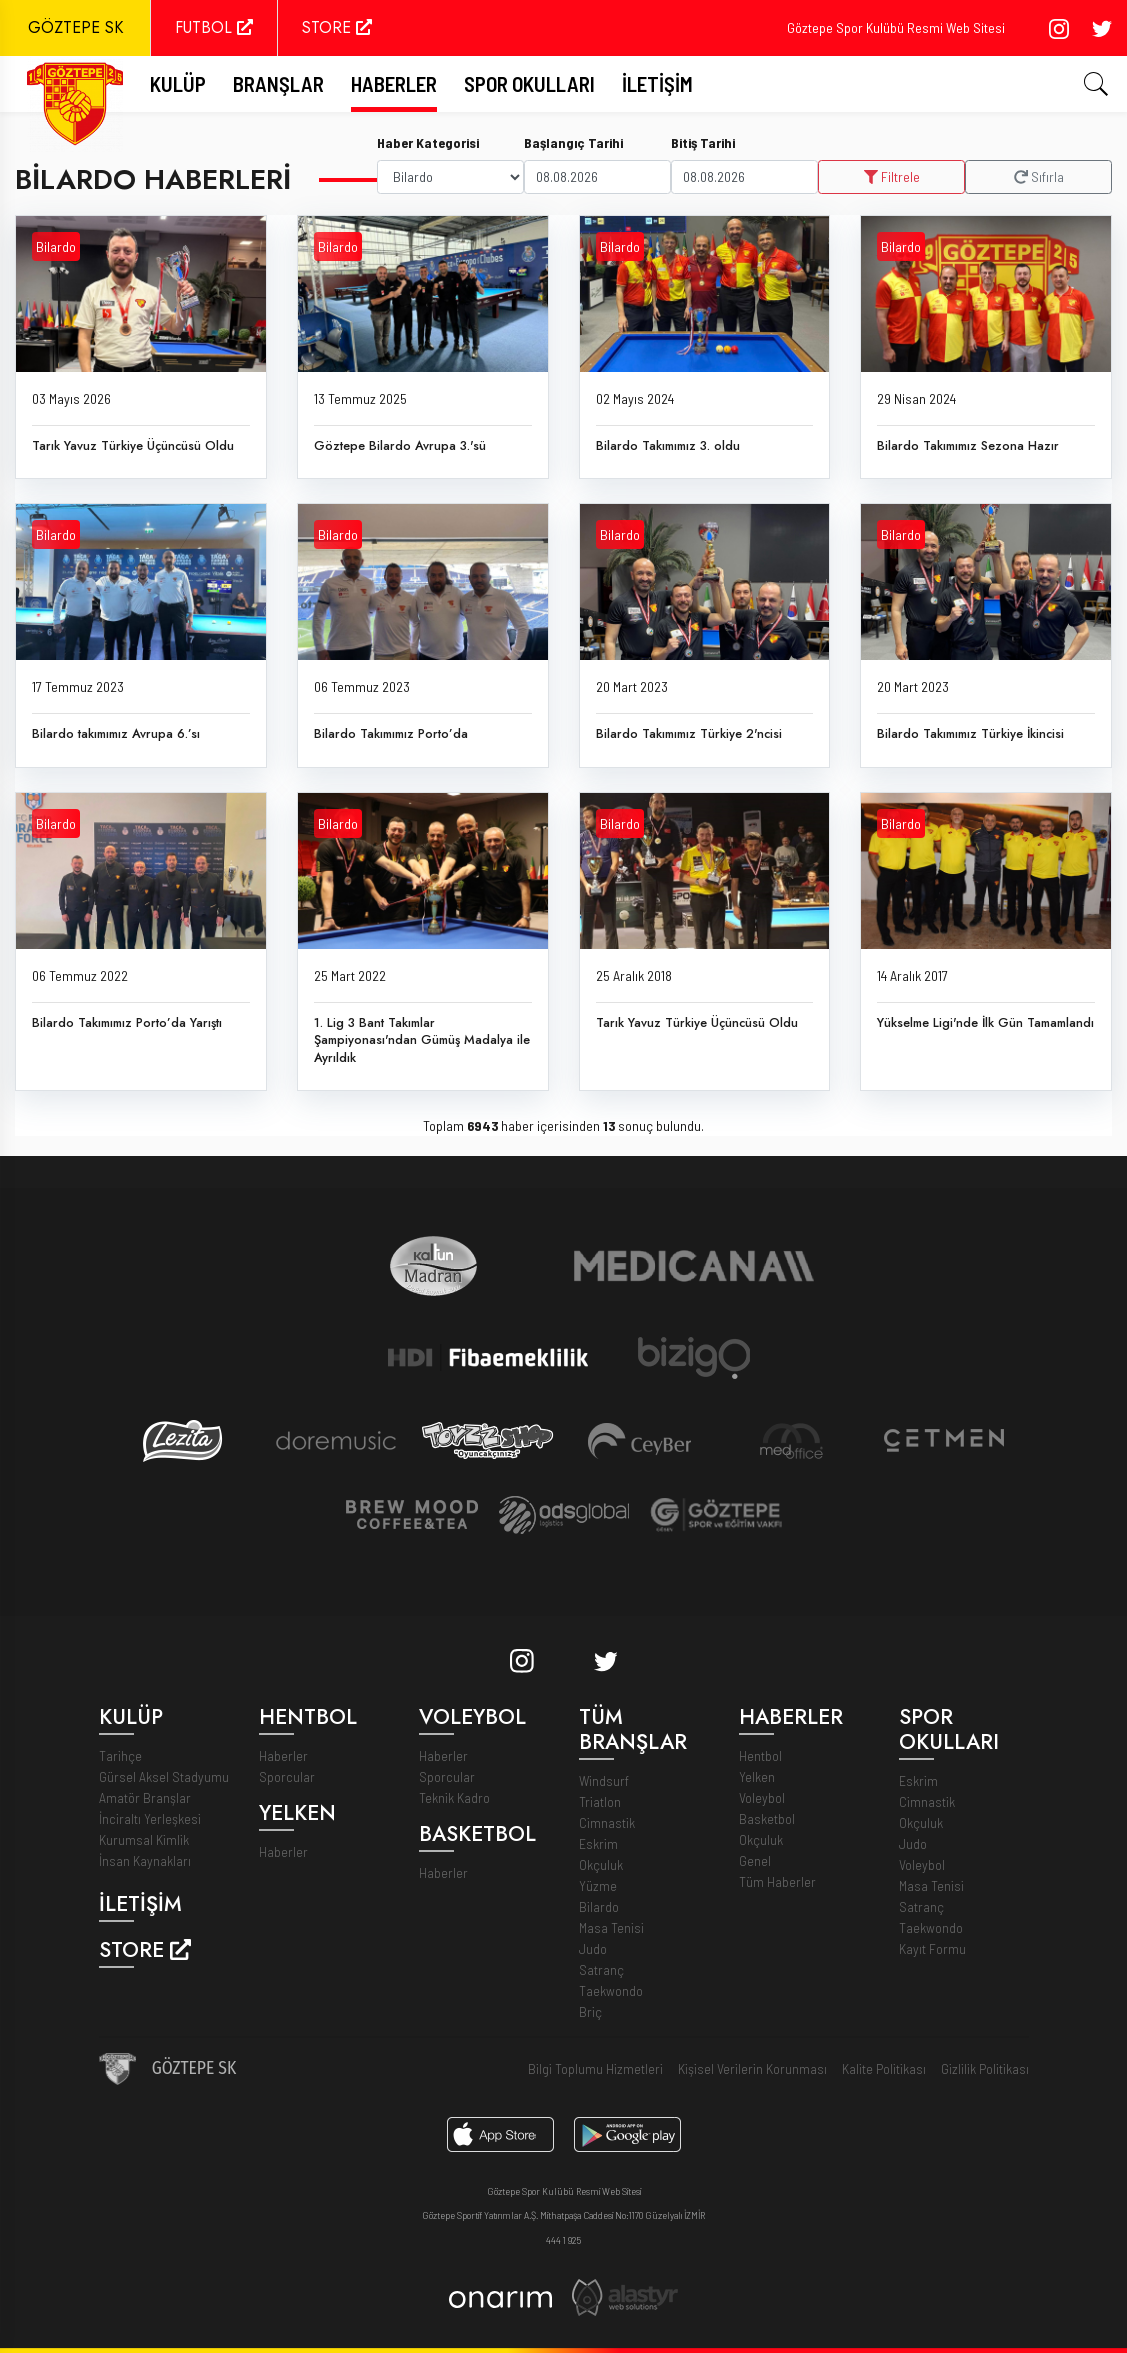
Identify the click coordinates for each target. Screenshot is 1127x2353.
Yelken (757, 1776)
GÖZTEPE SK (75, 27)
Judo (593, 1948)
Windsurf (604, 1780)
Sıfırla (1039, 176)
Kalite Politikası (884, 2068)
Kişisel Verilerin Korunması (752, 2068)
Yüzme (598, 1885)
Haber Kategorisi (428, 142)
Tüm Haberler (777, 1881)
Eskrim (598, 1843)
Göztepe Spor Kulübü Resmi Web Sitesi (896, 27)
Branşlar (278, 83)
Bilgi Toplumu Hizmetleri (595, 2068)
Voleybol (762, 1797)
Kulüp (178, 83)
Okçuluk (601, 1864)
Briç (590, 2011)
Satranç (601, 1969)
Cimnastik (607, 1822)
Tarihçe (120, 1755)
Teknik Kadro (454, 1797)
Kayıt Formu (932, 1948)
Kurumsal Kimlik (144, 1839)
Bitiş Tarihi (703, 142)
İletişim (657, 83)
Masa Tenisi (611, 1927)
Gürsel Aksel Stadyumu (164, 1776)
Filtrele (892, 176)
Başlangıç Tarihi (573, 142)
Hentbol (760, 1755)
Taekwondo (611, 1990)
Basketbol (767, 1818)
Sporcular (287, 1776)
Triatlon (600, 1801)
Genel (755, 1860)
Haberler (394, 83)
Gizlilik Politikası (985, 2068)
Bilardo (56, 247)
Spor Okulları (529, 83)
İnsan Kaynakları (145, 1860)
